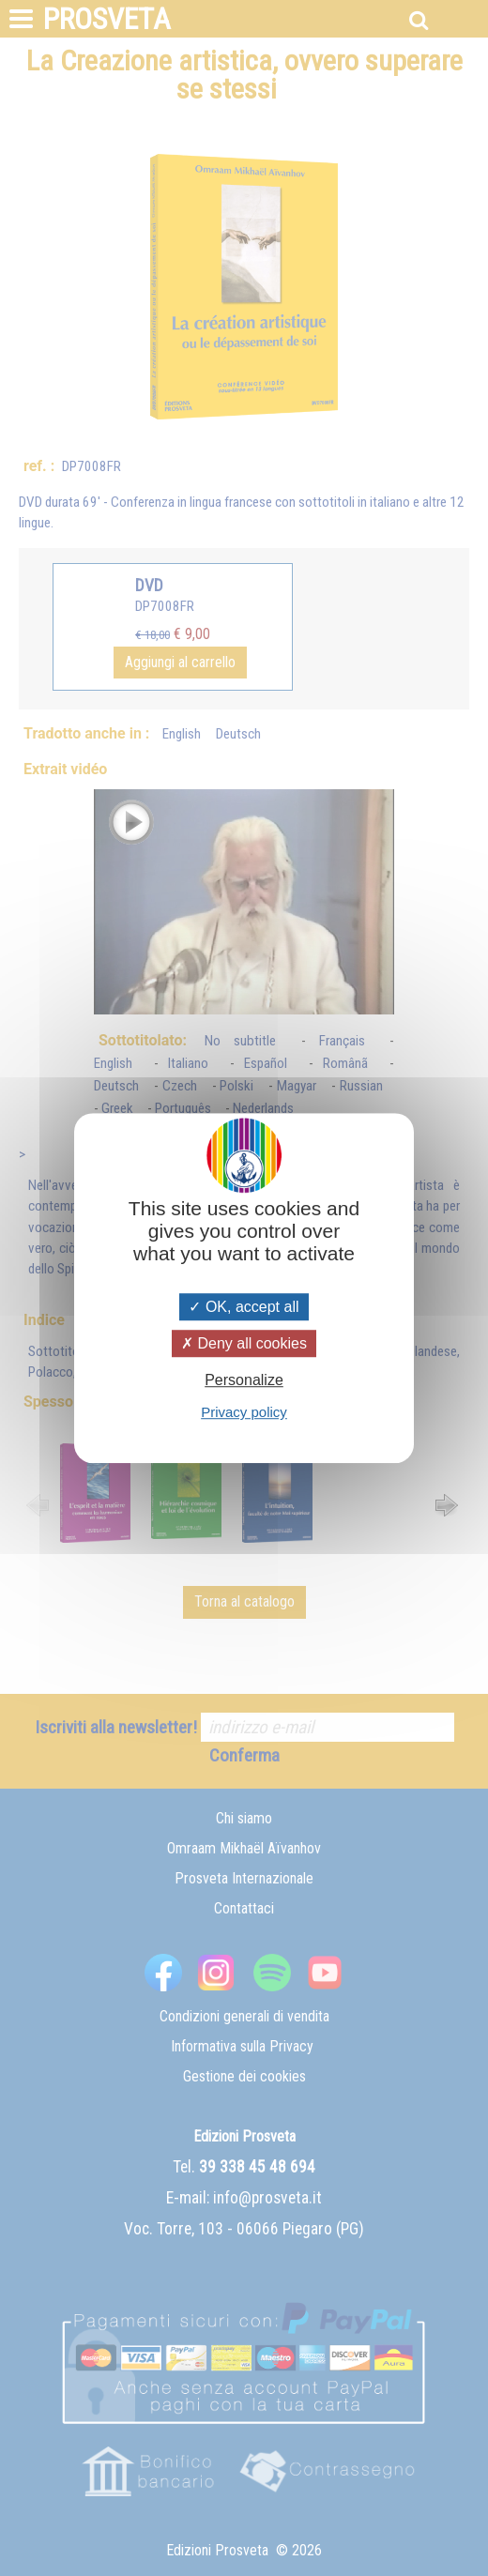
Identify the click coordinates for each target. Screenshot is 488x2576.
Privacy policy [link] (244, 1412)
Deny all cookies (244, 1343)
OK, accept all (243, 1307)
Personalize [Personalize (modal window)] (244, 1380)
